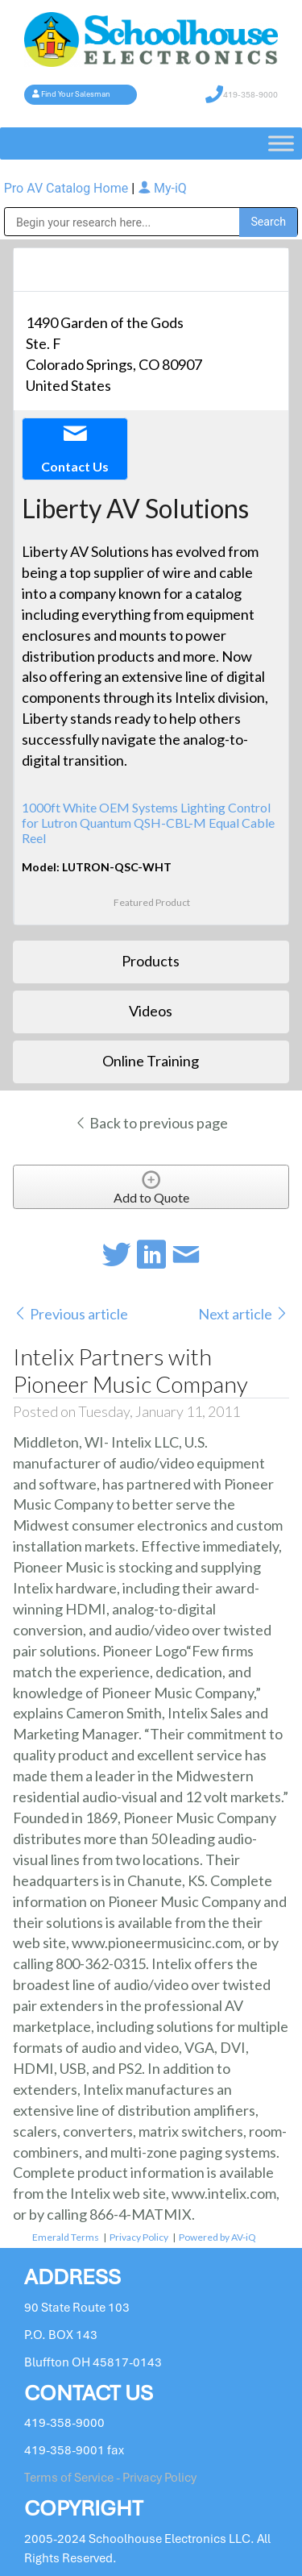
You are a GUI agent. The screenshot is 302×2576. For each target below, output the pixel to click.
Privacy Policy (139, 2237)
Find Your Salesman (75, 94)
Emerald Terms (65, 2237)
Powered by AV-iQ (217, 2237)
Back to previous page (151, 1123)
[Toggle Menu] (281, 143)
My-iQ (162, 188)
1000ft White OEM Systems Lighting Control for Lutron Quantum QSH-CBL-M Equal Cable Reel (148, 823)
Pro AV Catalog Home (67, 188)
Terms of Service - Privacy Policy (110, 2478)
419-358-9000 (250, 94)
